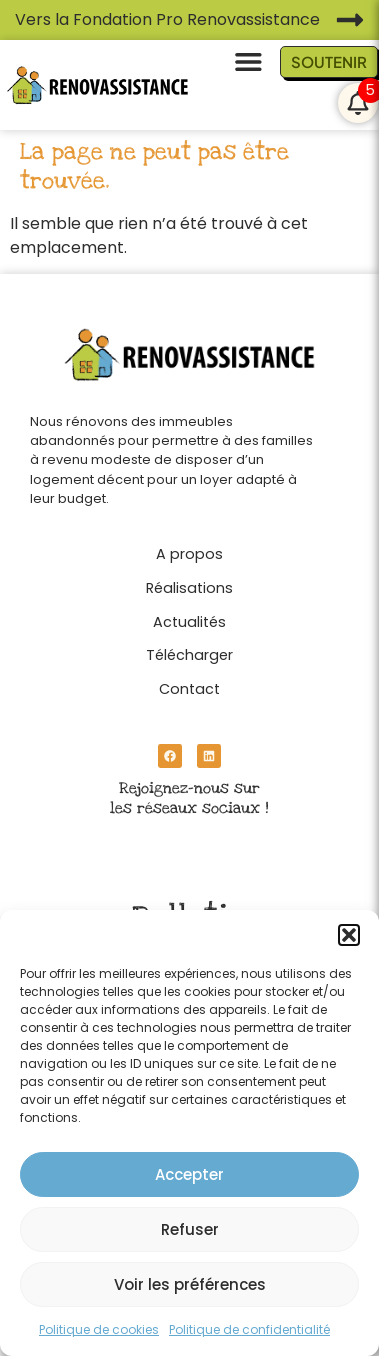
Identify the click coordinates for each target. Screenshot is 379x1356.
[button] (349, 935)
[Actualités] (189, 617)
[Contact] (189, 684)
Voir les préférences (190, 1284)
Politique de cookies (99, 1329)
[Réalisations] (189, 583)
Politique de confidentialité (249, 1329)
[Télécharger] (189, 650)
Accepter (189, 1174)
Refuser (190, 1229)
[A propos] (189, 549)
